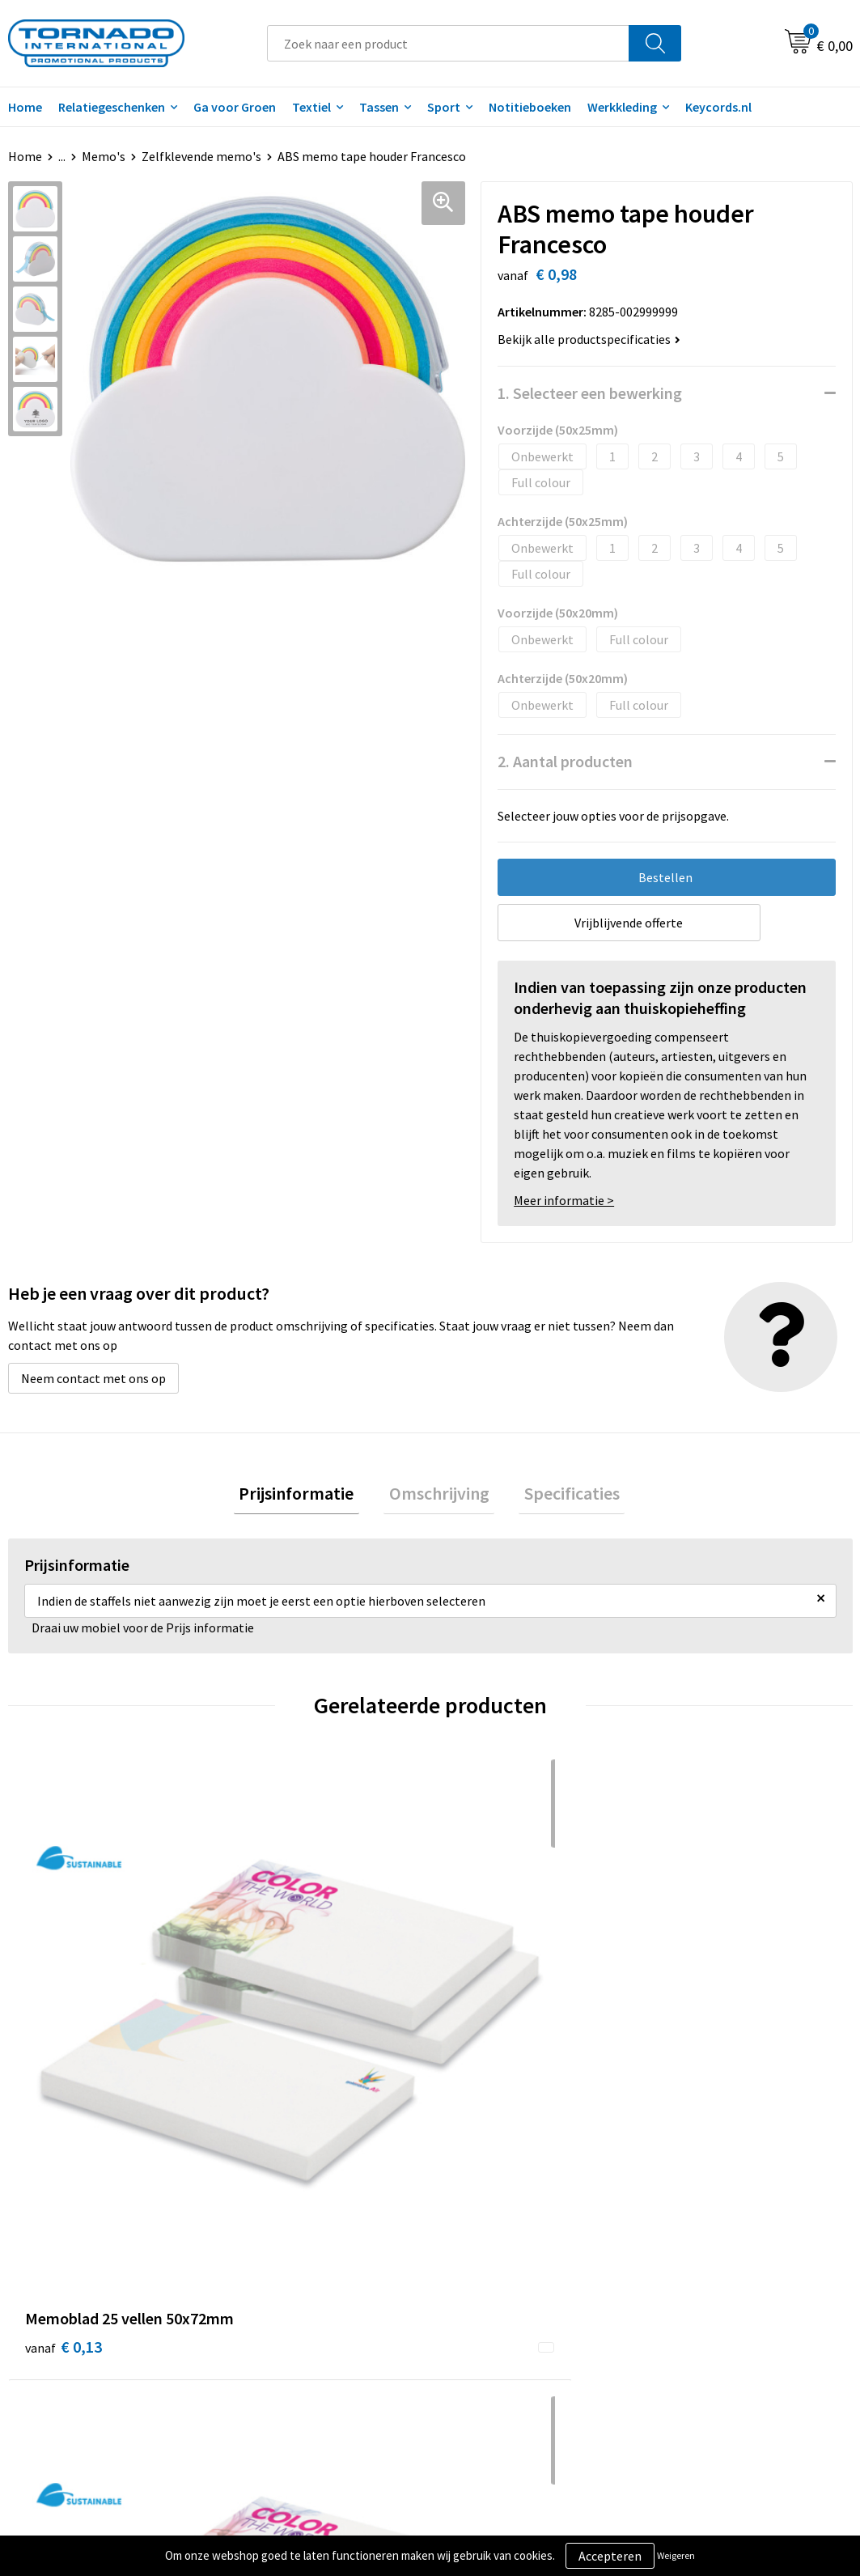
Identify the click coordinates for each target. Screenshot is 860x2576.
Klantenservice (491, 2281)
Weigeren (676, 2555)
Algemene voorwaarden (724, 2256)
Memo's (103, 156)
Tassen (379, 107)
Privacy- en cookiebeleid (725, 2281)
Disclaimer (688, 2306)
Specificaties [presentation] (561, 1495)
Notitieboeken (530, 107)
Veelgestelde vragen (297, 2281)
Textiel (311, 107)
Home (25, 156)
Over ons (265, 2256)
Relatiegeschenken (111, 107)
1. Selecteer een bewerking (590, 393)
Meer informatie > (564, 1200)
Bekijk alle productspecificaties (589, 339)
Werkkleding (622, 107)
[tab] (307, 1496)
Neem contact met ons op (93, 1378)
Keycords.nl (718, 107)
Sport (443, 107)
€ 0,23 (274, 2023)
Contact (472, 2256)
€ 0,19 (697, 2023)
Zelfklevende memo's (201, 156)
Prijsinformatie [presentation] (307, 1495)
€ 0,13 (63, 2023)
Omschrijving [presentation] (439, 1495)
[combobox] (448, 43)
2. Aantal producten (565, 761)
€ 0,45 (485, 2023)
